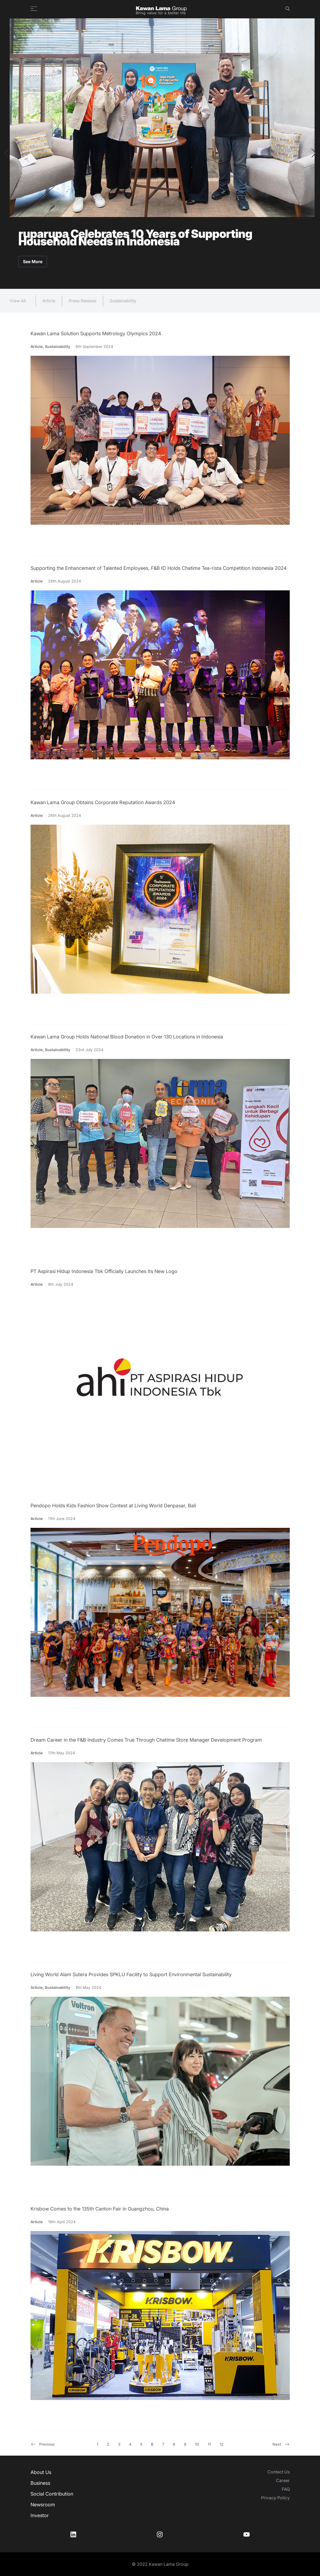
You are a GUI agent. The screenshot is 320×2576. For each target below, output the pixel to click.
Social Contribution (52, 2494)
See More (32, 261)
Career (283, 2480)
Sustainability (123, 300)
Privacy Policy (275, 2497)
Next (281, 2444)
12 (222, 2444)
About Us (41, 2472)
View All (18, 300)
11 (209, 2444)
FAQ (286, 2489)
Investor (40, 2515)
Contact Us (278, 2472)
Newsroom (43, 2504)
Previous (43, 2444)
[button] (6, 153)
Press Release (82, 300)
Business (40, 2483)
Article (48, 300)
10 (197, 2444)
